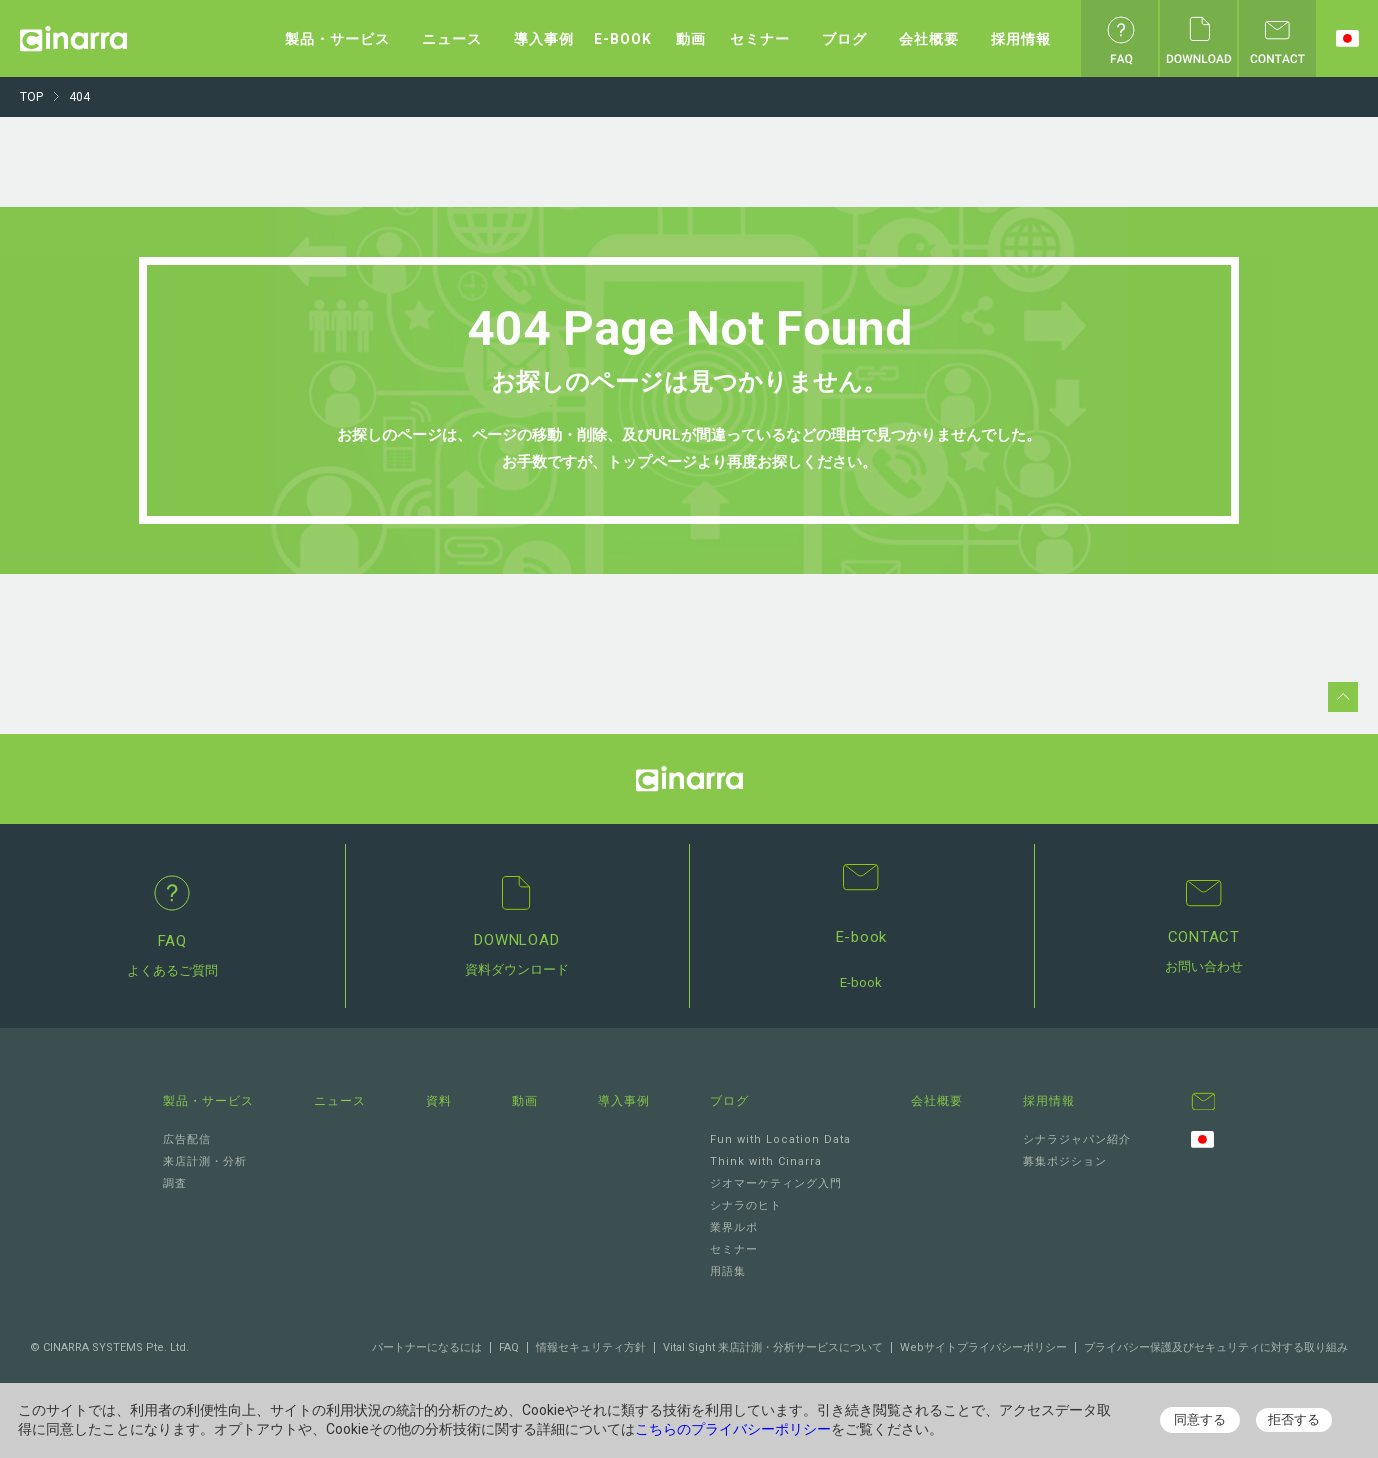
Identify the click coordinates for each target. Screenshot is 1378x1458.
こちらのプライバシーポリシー (733, 1429)
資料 (439, 1101)
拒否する (1294, 1419)
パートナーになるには (427, 1347)
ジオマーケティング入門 (776, 1183)
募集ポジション (1065, 1161)
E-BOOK (623, 39)
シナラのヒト (746, 1205)
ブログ (844, 39)
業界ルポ (734, 1227)
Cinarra (73, 39)
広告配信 (187, 1139)
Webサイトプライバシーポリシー (983, 1347)
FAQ (509, 1347)
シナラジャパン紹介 (1077, 1139)
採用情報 (1021, 39)
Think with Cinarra (766, 1161)
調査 (175, 1183)
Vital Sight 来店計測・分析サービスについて (773, 1347)
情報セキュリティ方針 (591, 1347)
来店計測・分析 (205, 1161)
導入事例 (544, 39)
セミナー (760, 39)
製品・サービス (337, 39)
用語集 (728, 1271)
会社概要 (929, 39)
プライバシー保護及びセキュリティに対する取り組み (1216, 1347)
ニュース (452, 39)
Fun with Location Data (780, 1139)
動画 (691, 39)
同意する (1200, 1419)
